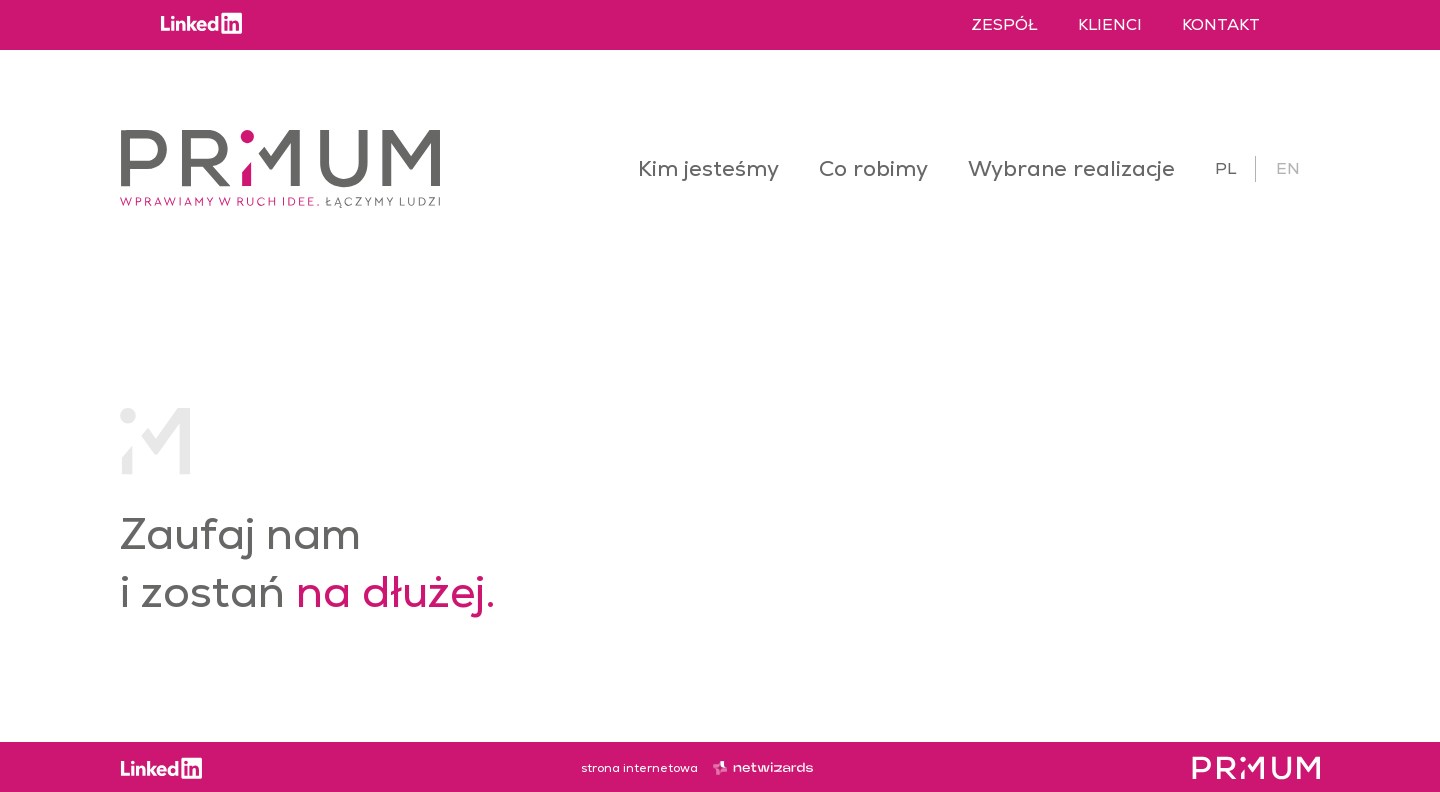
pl (1225, 168)
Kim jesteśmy (708, 168)
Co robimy (873, 168)
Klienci (1110, 24)
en (1288, 168)
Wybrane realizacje (1071, 168)
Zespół (1004, 24)
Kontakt (1221, 24)
